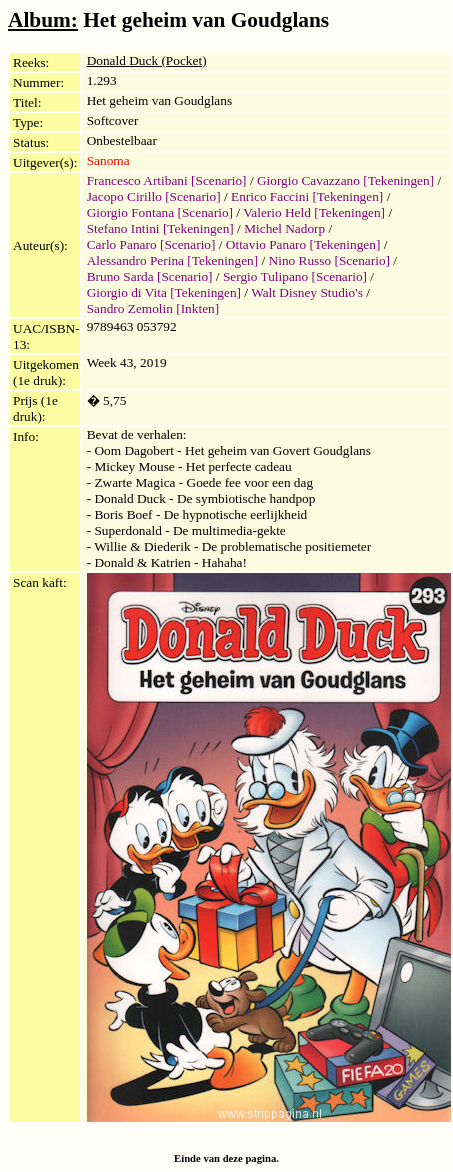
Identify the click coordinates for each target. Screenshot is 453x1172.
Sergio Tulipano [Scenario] (295, 276)
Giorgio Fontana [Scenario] (160, 212)
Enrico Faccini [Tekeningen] (307, 196)
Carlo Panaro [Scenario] (151, 244)
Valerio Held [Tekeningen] (314, 212)
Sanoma (108, 160)
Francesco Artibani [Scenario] (167, 180)
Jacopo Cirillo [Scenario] (154, 196)
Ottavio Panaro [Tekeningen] (303, 244)
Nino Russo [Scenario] (329, 260)
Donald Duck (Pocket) (147, 60)
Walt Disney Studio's (307, 292)
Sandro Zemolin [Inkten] (153, 308)
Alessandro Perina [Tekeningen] (173, 260)
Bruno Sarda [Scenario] (150, 276)
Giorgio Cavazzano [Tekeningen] (345, 180)
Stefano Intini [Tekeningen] (160, 228)
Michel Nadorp (284, 228)
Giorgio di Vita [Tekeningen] (164, 292)
